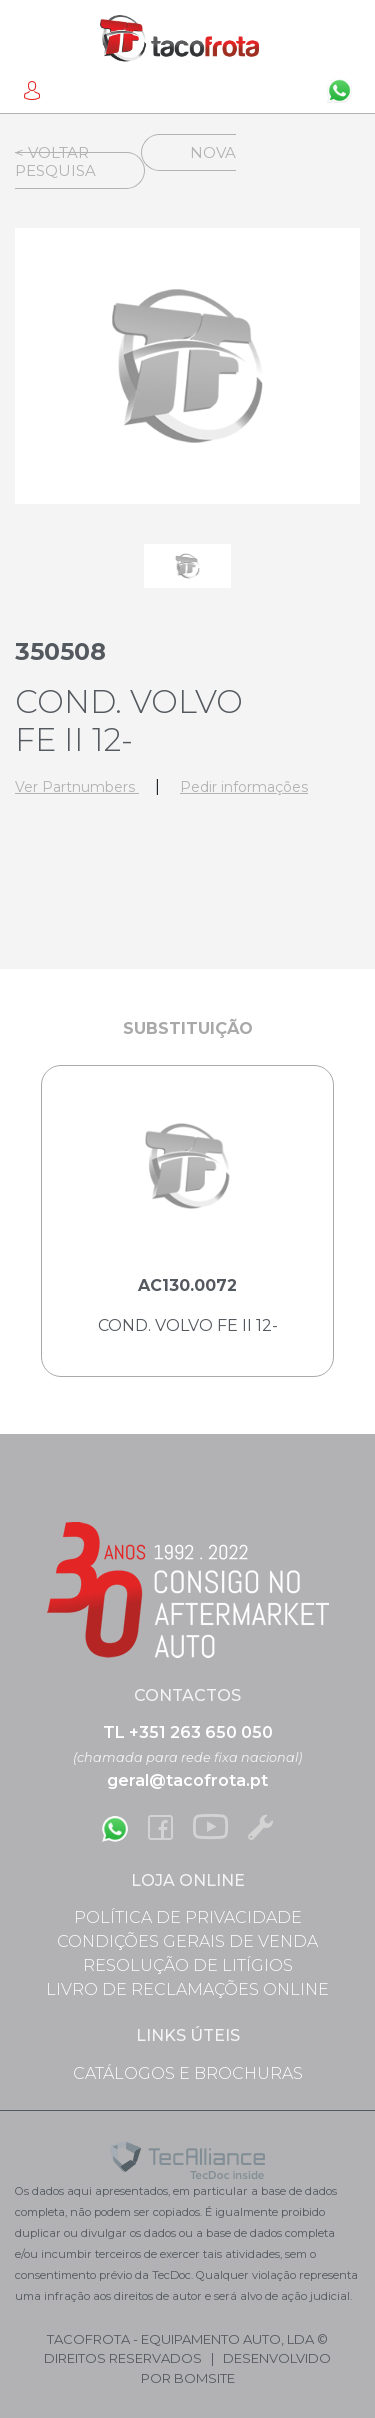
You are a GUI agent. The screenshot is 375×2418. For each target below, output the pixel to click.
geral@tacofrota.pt (187, 1780)
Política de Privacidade (188, 1917)
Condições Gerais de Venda (187, 1941)
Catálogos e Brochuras (188, 2073)
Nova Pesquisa (125, 161)
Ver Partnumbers (77, 787)
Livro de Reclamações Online (187, 1989)
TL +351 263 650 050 (188, 1732)
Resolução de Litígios (188, 1965)
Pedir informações (244, 787)
